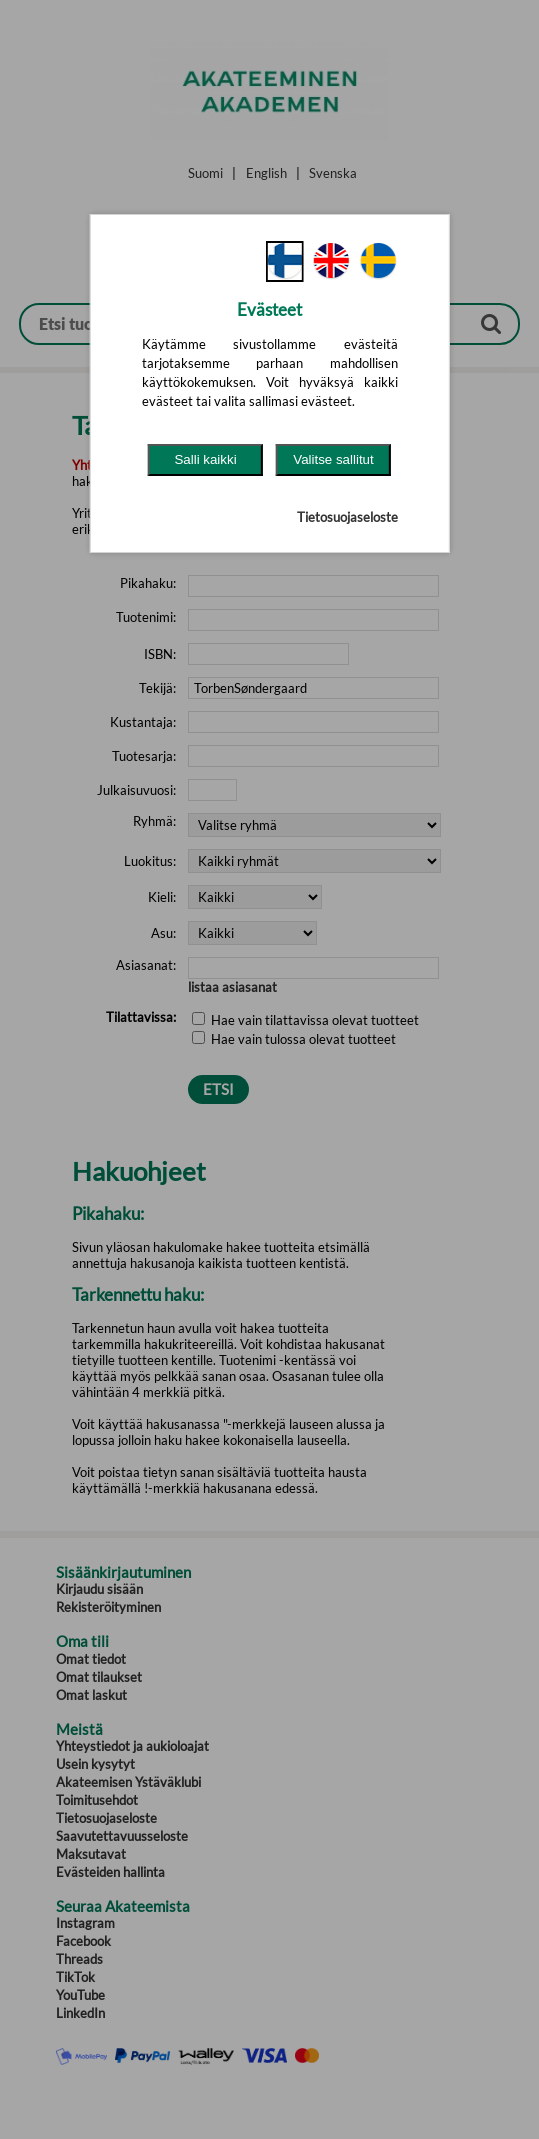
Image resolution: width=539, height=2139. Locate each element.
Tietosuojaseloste (347, 517)
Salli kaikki (205, 459)
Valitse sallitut (333, 459)
